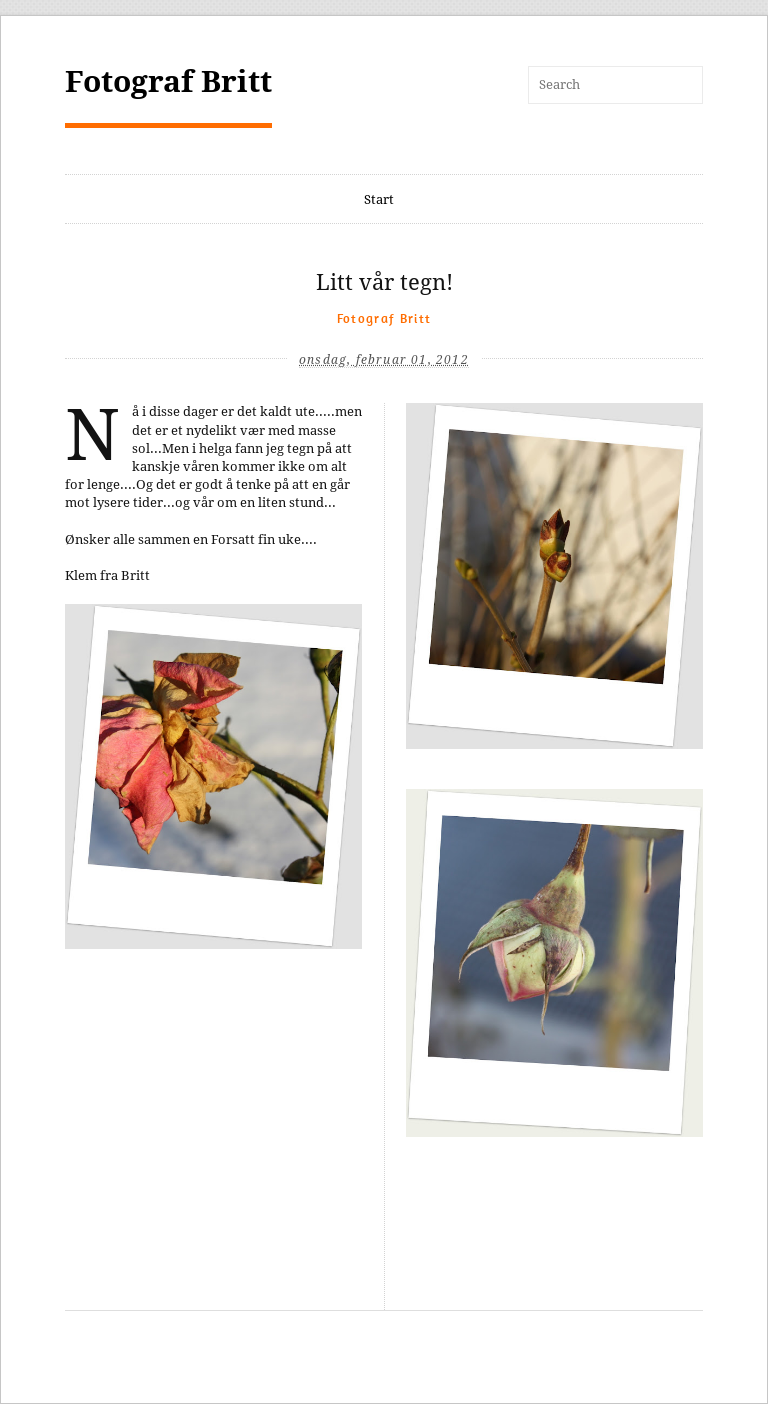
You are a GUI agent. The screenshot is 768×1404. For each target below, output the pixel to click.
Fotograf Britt (168, 81)
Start (379, 199)
